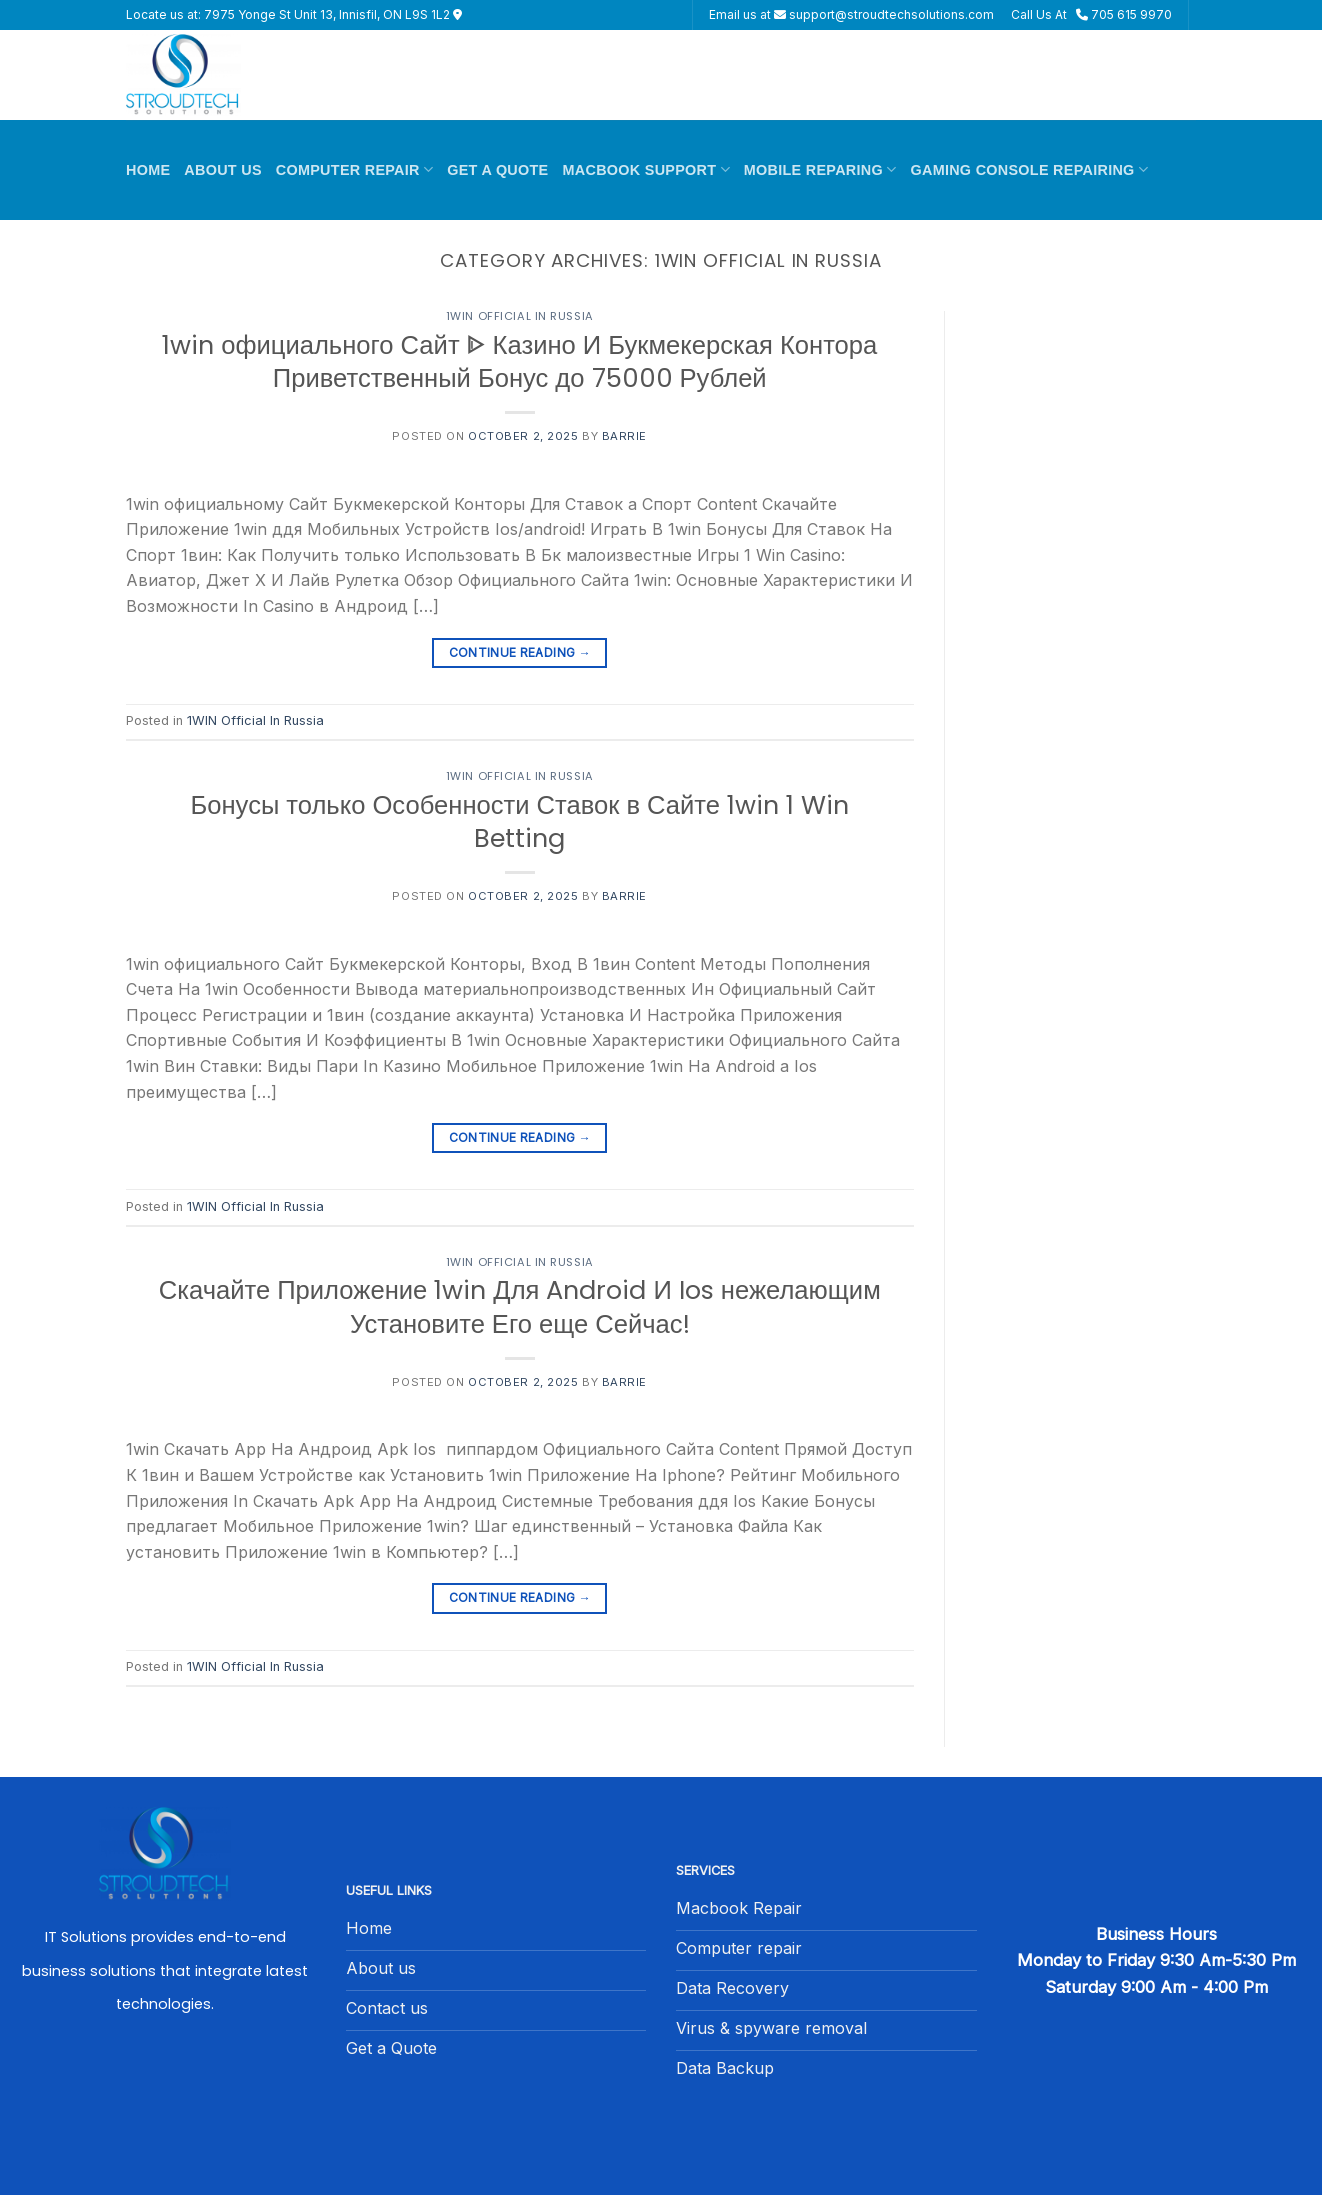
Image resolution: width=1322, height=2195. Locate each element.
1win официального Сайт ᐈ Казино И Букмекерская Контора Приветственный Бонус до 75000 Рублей (519, 361)
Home (148, 170)
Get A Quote (497, 170)
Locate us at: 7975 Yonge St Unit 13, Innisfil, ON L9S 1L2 (294, 14)
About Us (222, 170)
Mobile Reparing (820, 169)
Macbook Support (646, 169)
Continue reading (520, 652)
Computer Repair (354, 169)
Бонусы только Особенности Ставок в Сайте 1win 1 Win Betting (519, 821)
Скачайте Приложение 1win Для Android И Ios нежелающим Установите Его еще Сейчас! (520, 1306)
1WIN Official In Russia (520, 316)
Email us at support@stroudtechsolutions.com (851, 14)
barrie (624, 436)
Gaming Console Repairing (1029, 169)
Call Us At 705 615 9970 (1091, 14)
